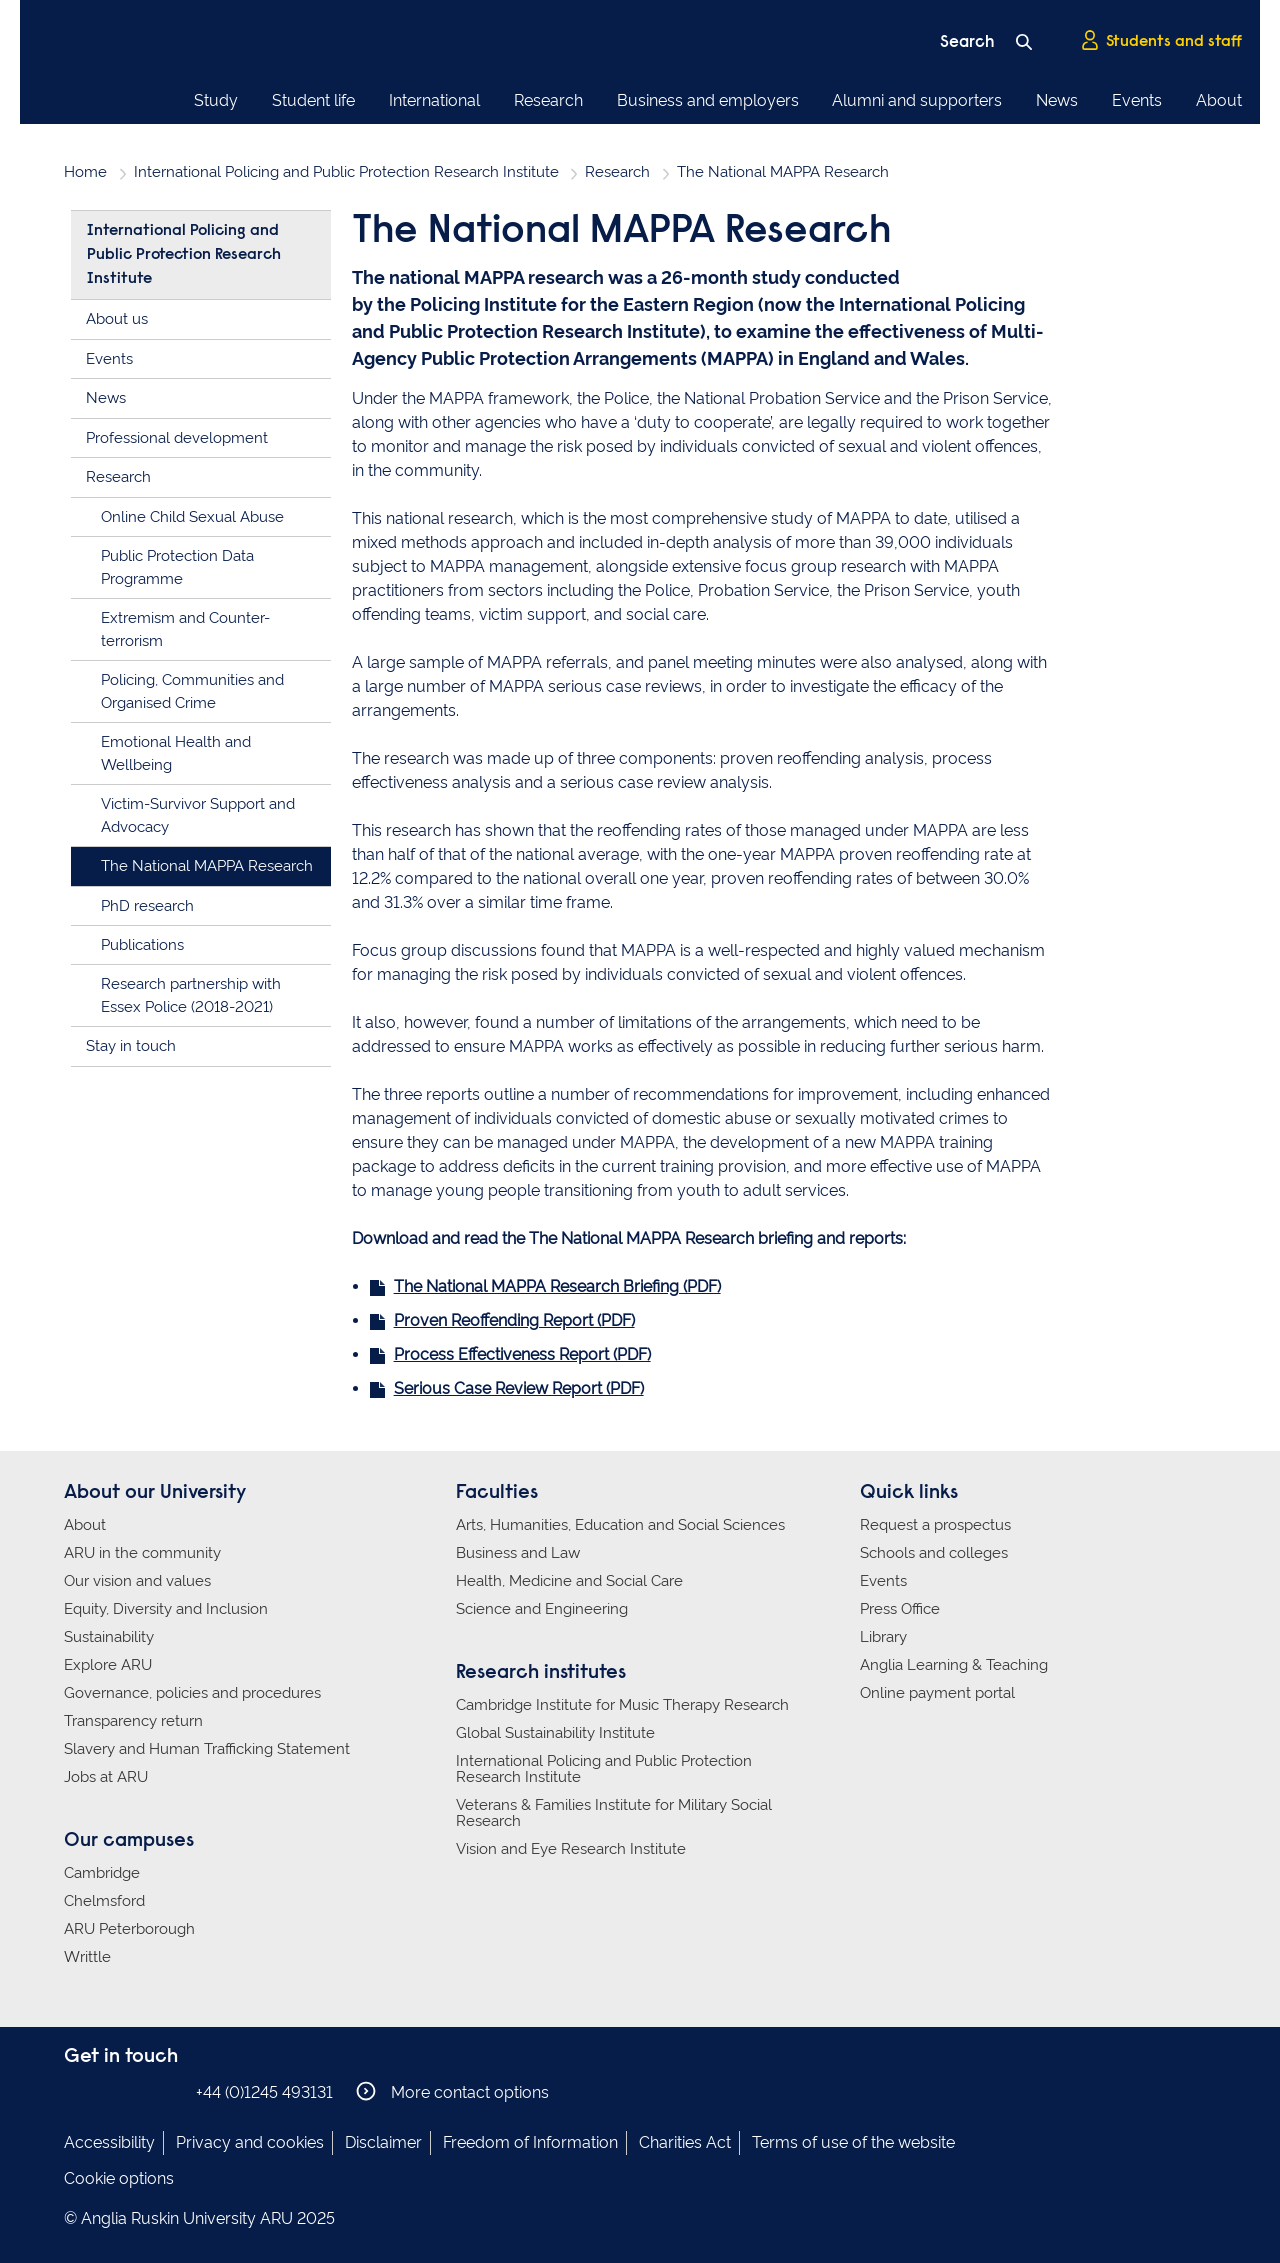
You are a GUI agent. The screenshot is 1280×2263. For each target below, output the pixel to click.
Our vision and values (137, 1581)
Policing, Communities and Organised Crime (192, 691)
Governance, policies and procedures (192, 1693)
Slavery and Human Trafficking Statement (207, 1749)
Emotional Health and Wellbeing (176, 753)
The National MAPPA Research (207, 866)
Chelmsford (104, 1901)
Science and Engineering (542, 1609)
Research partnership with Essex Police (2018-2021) (191, 995)
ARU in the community (142, 1553)
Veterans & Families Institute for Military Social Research (614, 1813)
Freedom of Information (530, 2142)
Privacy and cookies (250, 2142)
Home (85, 172)
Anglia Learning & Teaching (954, 1665)
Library (883, 1637)
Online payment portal (937, 1693)
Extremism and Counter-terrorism (185, 629)
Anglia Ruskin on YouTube (167, 2091)
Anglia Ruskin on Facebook (77, 2091)
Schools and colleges (934, 1553)
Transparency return (133, 1721)
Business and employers (708, 100)
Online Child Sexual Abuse (192, 517)
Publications (142, 945)
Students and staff (1161, 41)
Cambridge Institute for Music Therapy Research (622, 1705)
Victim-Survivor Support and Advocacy (198, 815)
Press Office (900, 1609)
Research (548, 100)
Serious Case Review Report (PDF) (519, 1388)
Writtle (87, 1957)
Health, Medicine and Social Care (569, 1581)
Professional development (177, 438)
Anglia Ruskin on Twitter (137, 2091)
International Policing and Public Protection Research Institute (346, 172)
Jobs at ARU (106, 1777)
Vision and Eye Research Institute (571, 1849)
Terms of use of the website (853, 2142)
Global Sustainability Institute (555, 1733)
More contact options (452, 2091)
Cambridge (102, 1873)
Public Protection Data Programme (177, 567)
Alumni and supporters (917, 100)
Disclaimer (383, 2142)
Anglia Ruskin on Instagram (107, 2091)
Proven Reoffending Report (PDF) (514, 1320)
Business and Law (518, 1553)
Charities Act (685, 2142)
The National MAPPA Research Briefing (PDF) (557, 1286)
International (434, 100)
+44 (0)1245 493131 (264, 2092)
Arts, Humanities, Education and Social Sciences (620, 1525)
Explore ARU (108, 1665)
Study (216, 100)
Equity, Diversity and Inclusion (166, 1609)
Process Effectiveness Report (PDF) (522, 1354)
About (1219, 100)
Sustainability (109, 1637)
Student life (313, 100)
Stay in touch (131, 1046)
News (1057, 100)
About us (117, 319)
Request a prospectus (935, 1525)
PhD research (147, 906)
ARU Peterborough (129, 1929)
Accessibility (109, 2142)
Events (1137, 100)
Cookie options (119, 2178)
